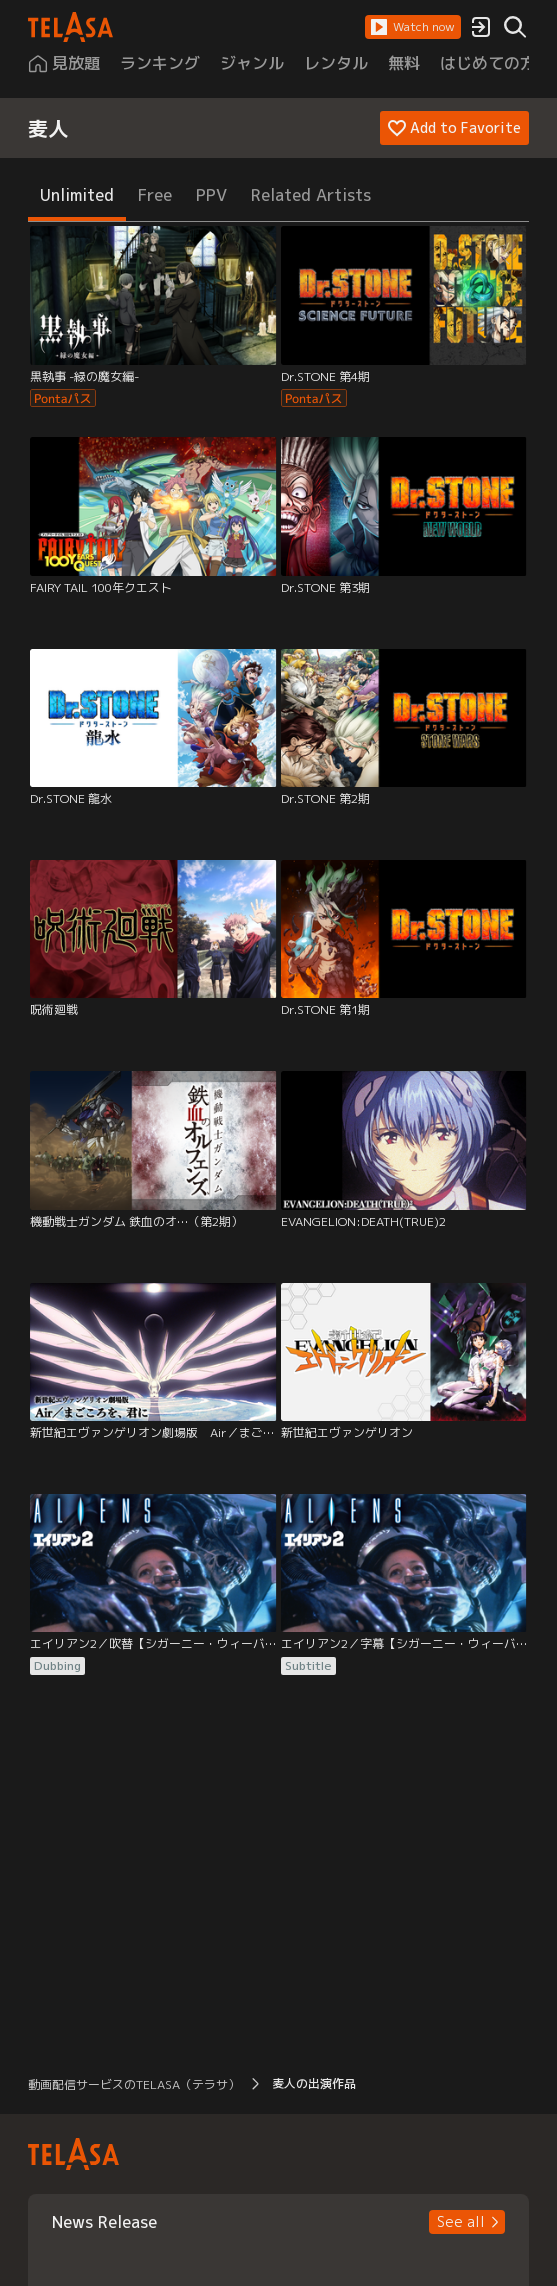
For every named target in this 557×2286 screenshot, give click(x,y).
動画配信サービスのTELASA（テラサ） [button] (134, 2084)
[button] (413, 27)
